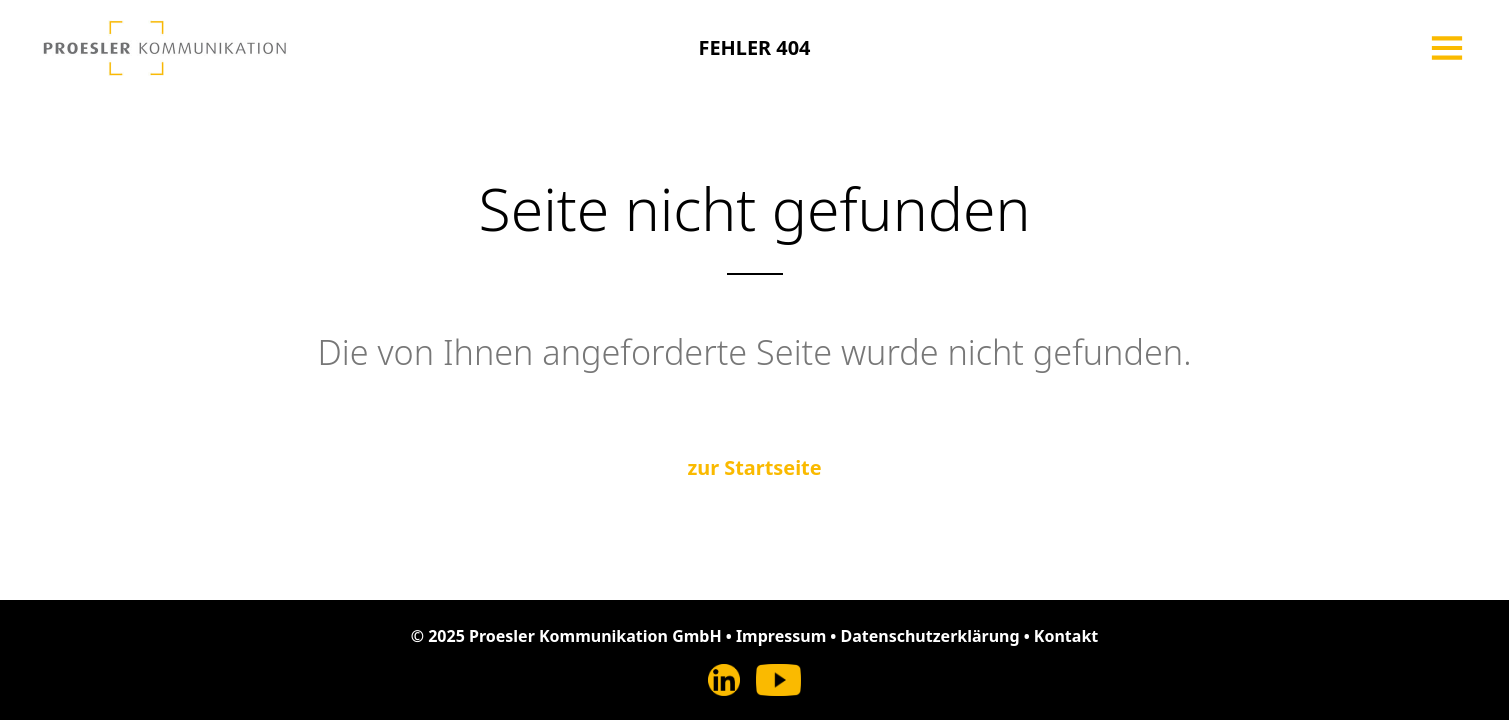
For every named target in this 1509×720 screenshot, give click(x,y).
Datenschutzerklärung (929, 636)
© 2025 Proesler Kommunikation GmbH (566, 636)
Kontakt (1066, 636)
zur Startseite (754, 467)
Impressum (781, 636)
